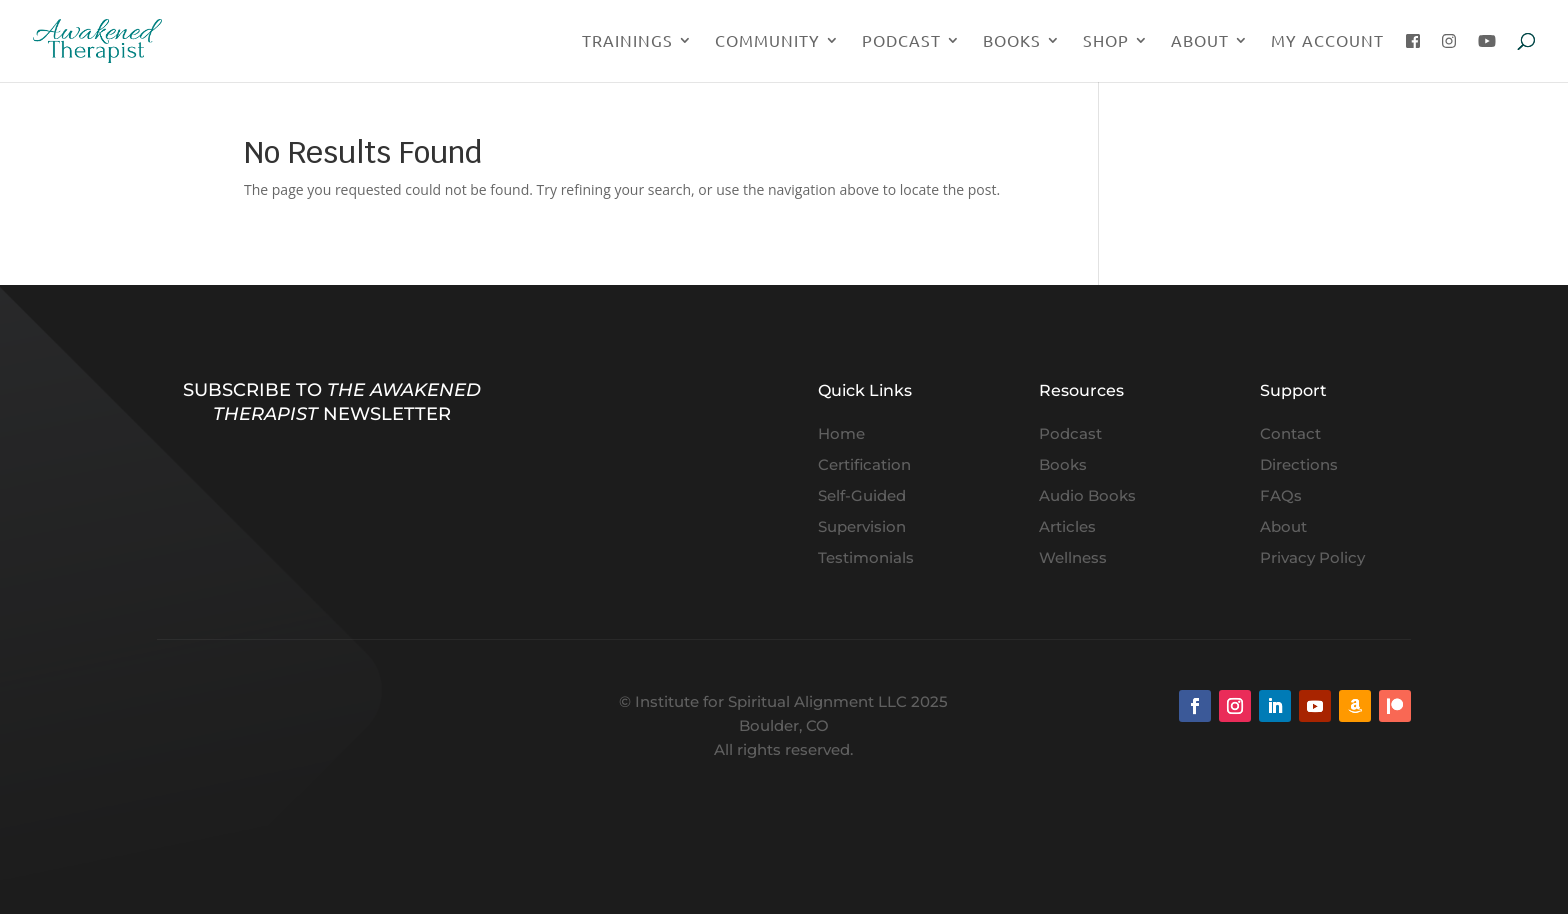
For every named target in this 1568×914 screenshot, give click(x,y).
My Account (1327, 41)
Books (1012, 41)
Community (767, 41)
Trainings (627, 41)
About (1200, 41)
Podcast (901, 41)
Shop (1106, 41)
